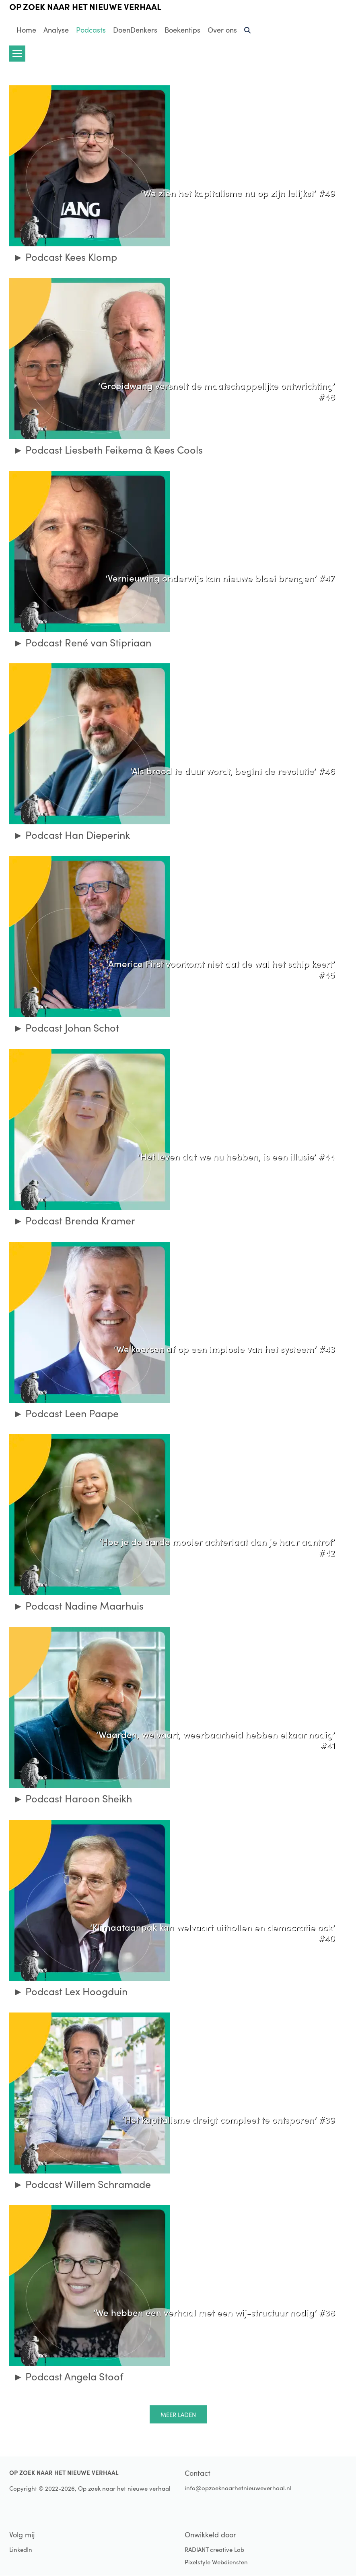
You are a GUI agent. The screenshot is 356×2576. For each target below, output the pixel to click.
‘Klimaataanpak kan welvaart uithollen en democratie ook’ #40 (212, 1932)
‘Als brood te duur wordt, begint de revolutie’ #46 (232, 770)
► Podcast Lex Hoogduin (70, 1991)
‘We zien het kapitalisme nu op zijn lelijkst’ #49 (238, 192)
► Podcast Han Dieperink (71, 835)
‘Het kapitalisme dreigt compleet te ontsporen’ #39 (228, 2119)
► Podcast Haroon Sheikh (72, 1798)
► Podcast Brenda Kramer (74, 1220)
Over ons (222, 30)
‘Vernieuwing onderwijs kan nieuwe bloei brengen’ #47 (220, 577)
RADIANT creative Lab (214, 2549)
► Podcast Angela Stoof (68, 2376)
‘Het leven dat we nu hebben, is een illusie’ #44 (236, 1156)
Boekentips (182, 30)
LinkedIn (20, 2549)
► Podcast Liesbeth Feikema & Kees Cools (108, 449)
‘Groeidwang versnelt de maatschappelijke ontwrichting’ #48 (216, 390)
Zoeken (247, 33)
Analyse (56, 30)
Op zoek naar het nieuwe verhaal (85, 6)
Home (26, 30)
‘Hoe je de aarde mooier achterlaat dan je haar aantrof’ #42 (217, 1546)
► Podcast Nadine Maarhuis (78, 1605)
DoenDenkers (135, 30)
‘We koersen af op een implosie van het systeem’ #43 (224, 1348)
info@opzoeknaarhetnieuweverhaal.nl (238, 2488)
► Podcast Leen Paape (66, 1413)
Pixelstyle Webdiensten (216, 2562)
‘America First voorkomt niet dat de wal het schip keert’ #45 (221, 968)
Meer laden (178, 2415)
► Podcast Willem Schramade (82, 2184)
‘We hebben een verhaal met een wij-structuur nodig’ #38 (214, 2312)
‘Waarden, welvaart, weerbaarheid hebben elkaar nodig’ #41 (215, 1739)
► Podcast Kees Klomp (65, 257)
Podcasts (91, 30)
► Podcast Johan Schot (66, 1027)
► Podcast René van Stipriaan (82, 642)
